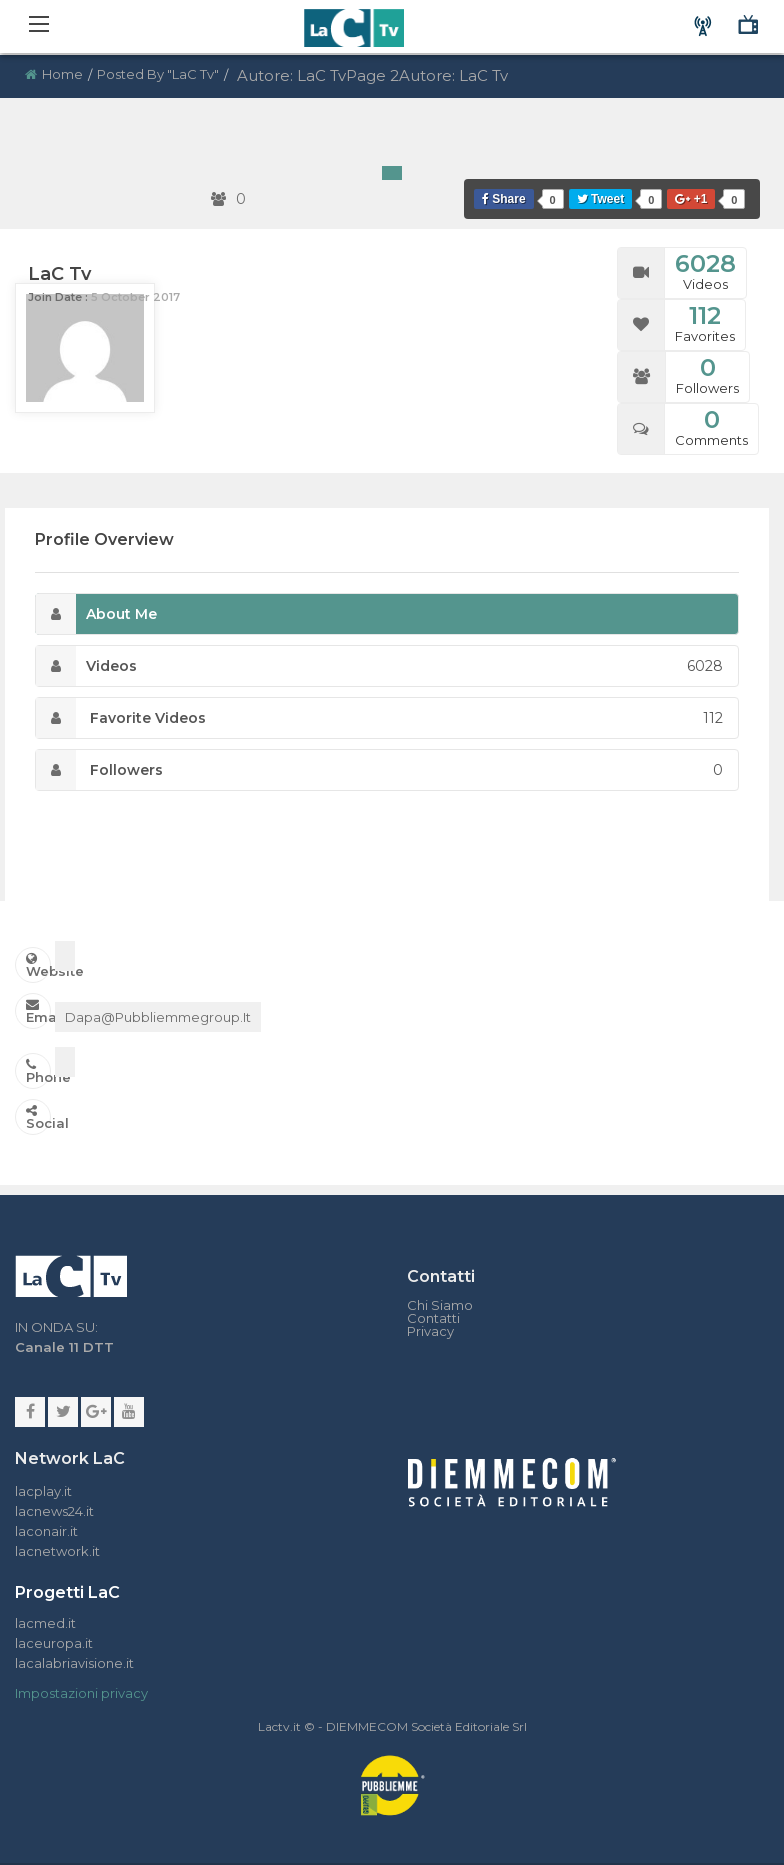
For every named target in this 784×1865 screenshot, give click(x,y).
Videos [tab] (379, 666)
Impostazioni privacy (81, 1693)
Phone (38, 1071)
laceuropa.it (54, 1643)
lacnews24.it (54, 1511)
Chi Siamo (440, 1305)
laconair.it (46, 1531)
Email (38, 1011)
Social (38, 1117)
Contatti (433, 1318)
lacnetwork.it (57, 1551)
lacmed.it (45, 1623)
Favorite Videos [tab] (379, 718)
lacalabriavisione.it (74, 1663)
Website (38, 965)
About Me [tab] (96, 614)
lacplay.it (43, 1491)
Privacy (430, 1331)
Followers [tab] (379, 770)
